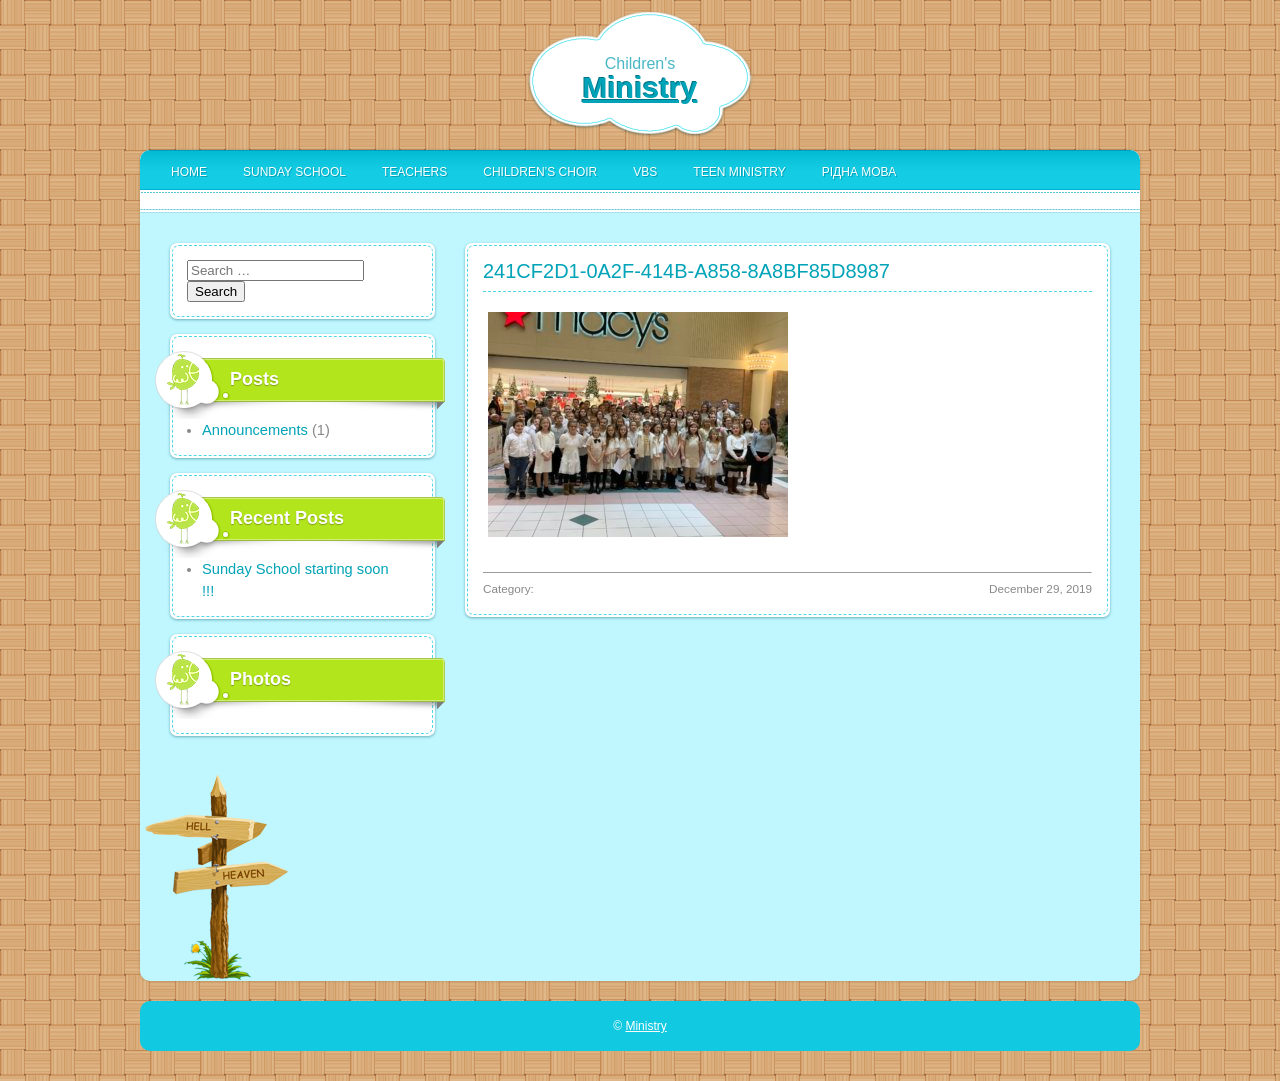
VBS (645, 172)
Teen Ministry (739, 172)
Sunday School (294, 172)
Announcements (255, 430)
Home (189, 172)
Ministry (639, 87)
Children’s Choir (540, 172)
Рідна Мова (859, 172)
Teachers (414, 172)
